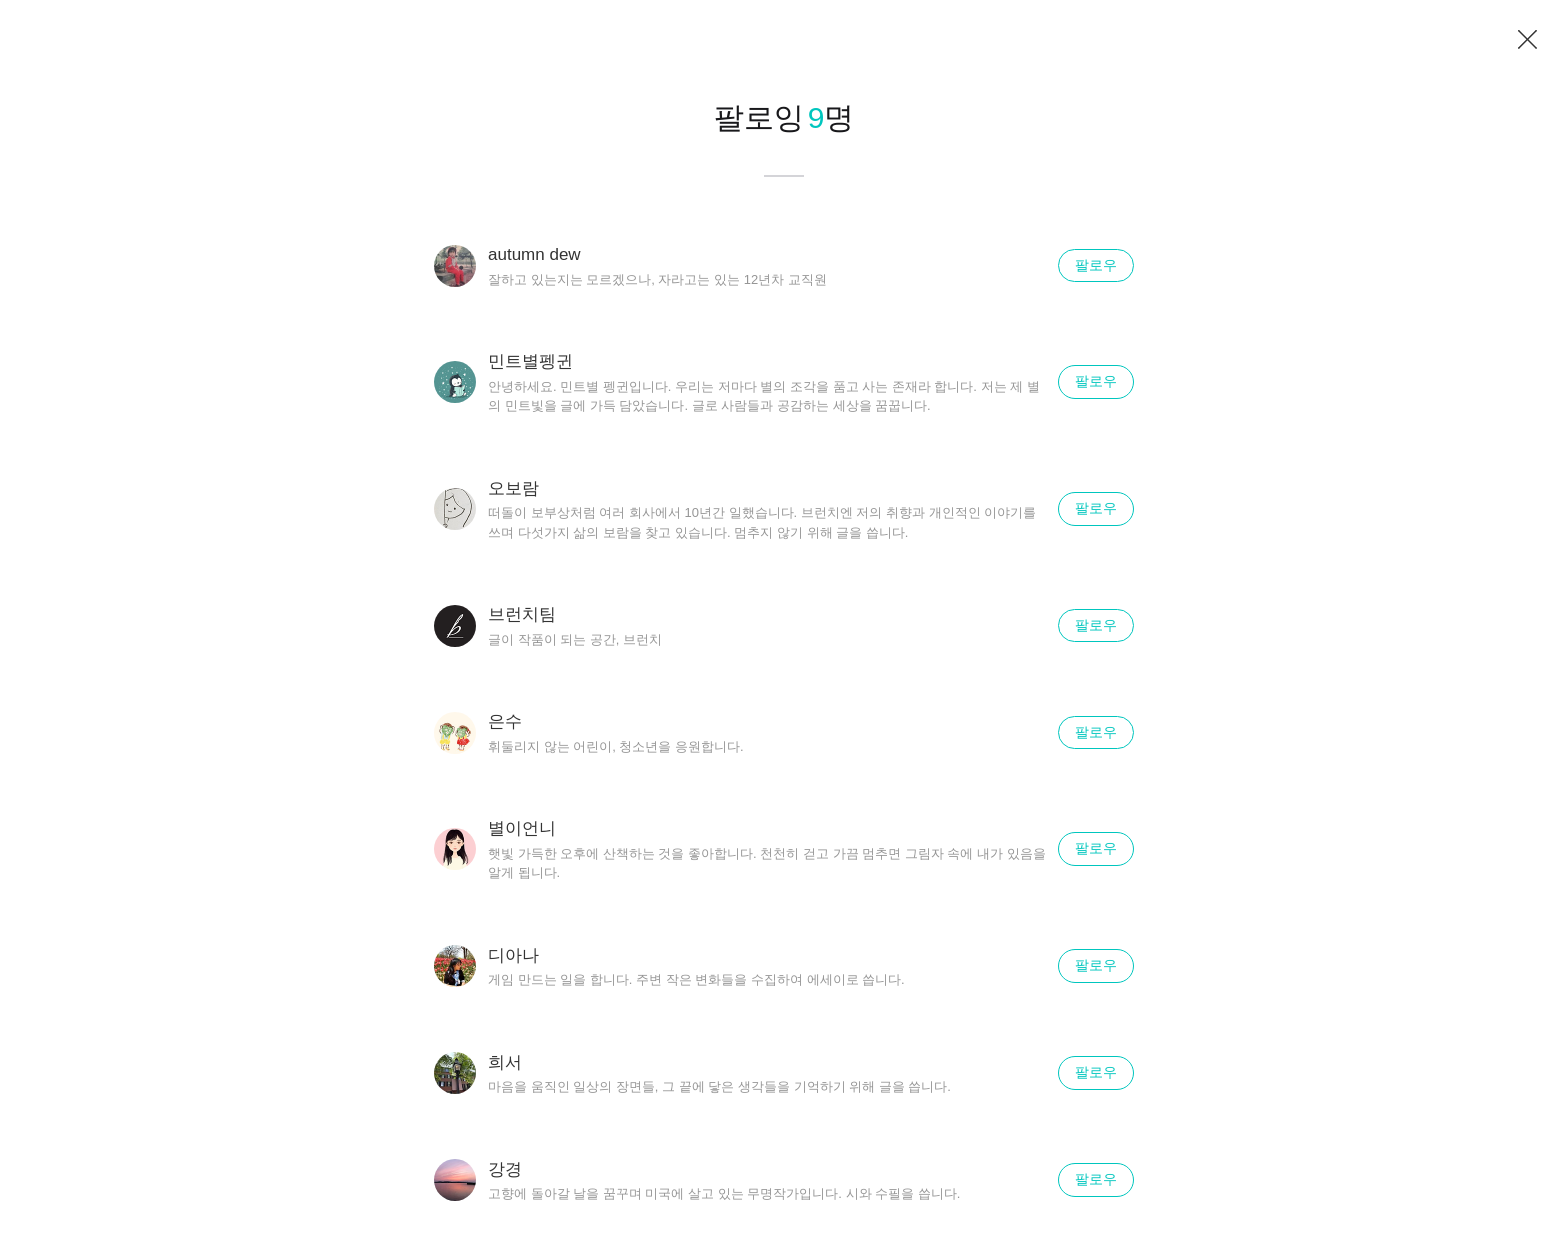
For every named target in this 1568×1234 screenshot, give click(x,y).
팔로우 (1096, 265)
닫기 (1528, 40)
